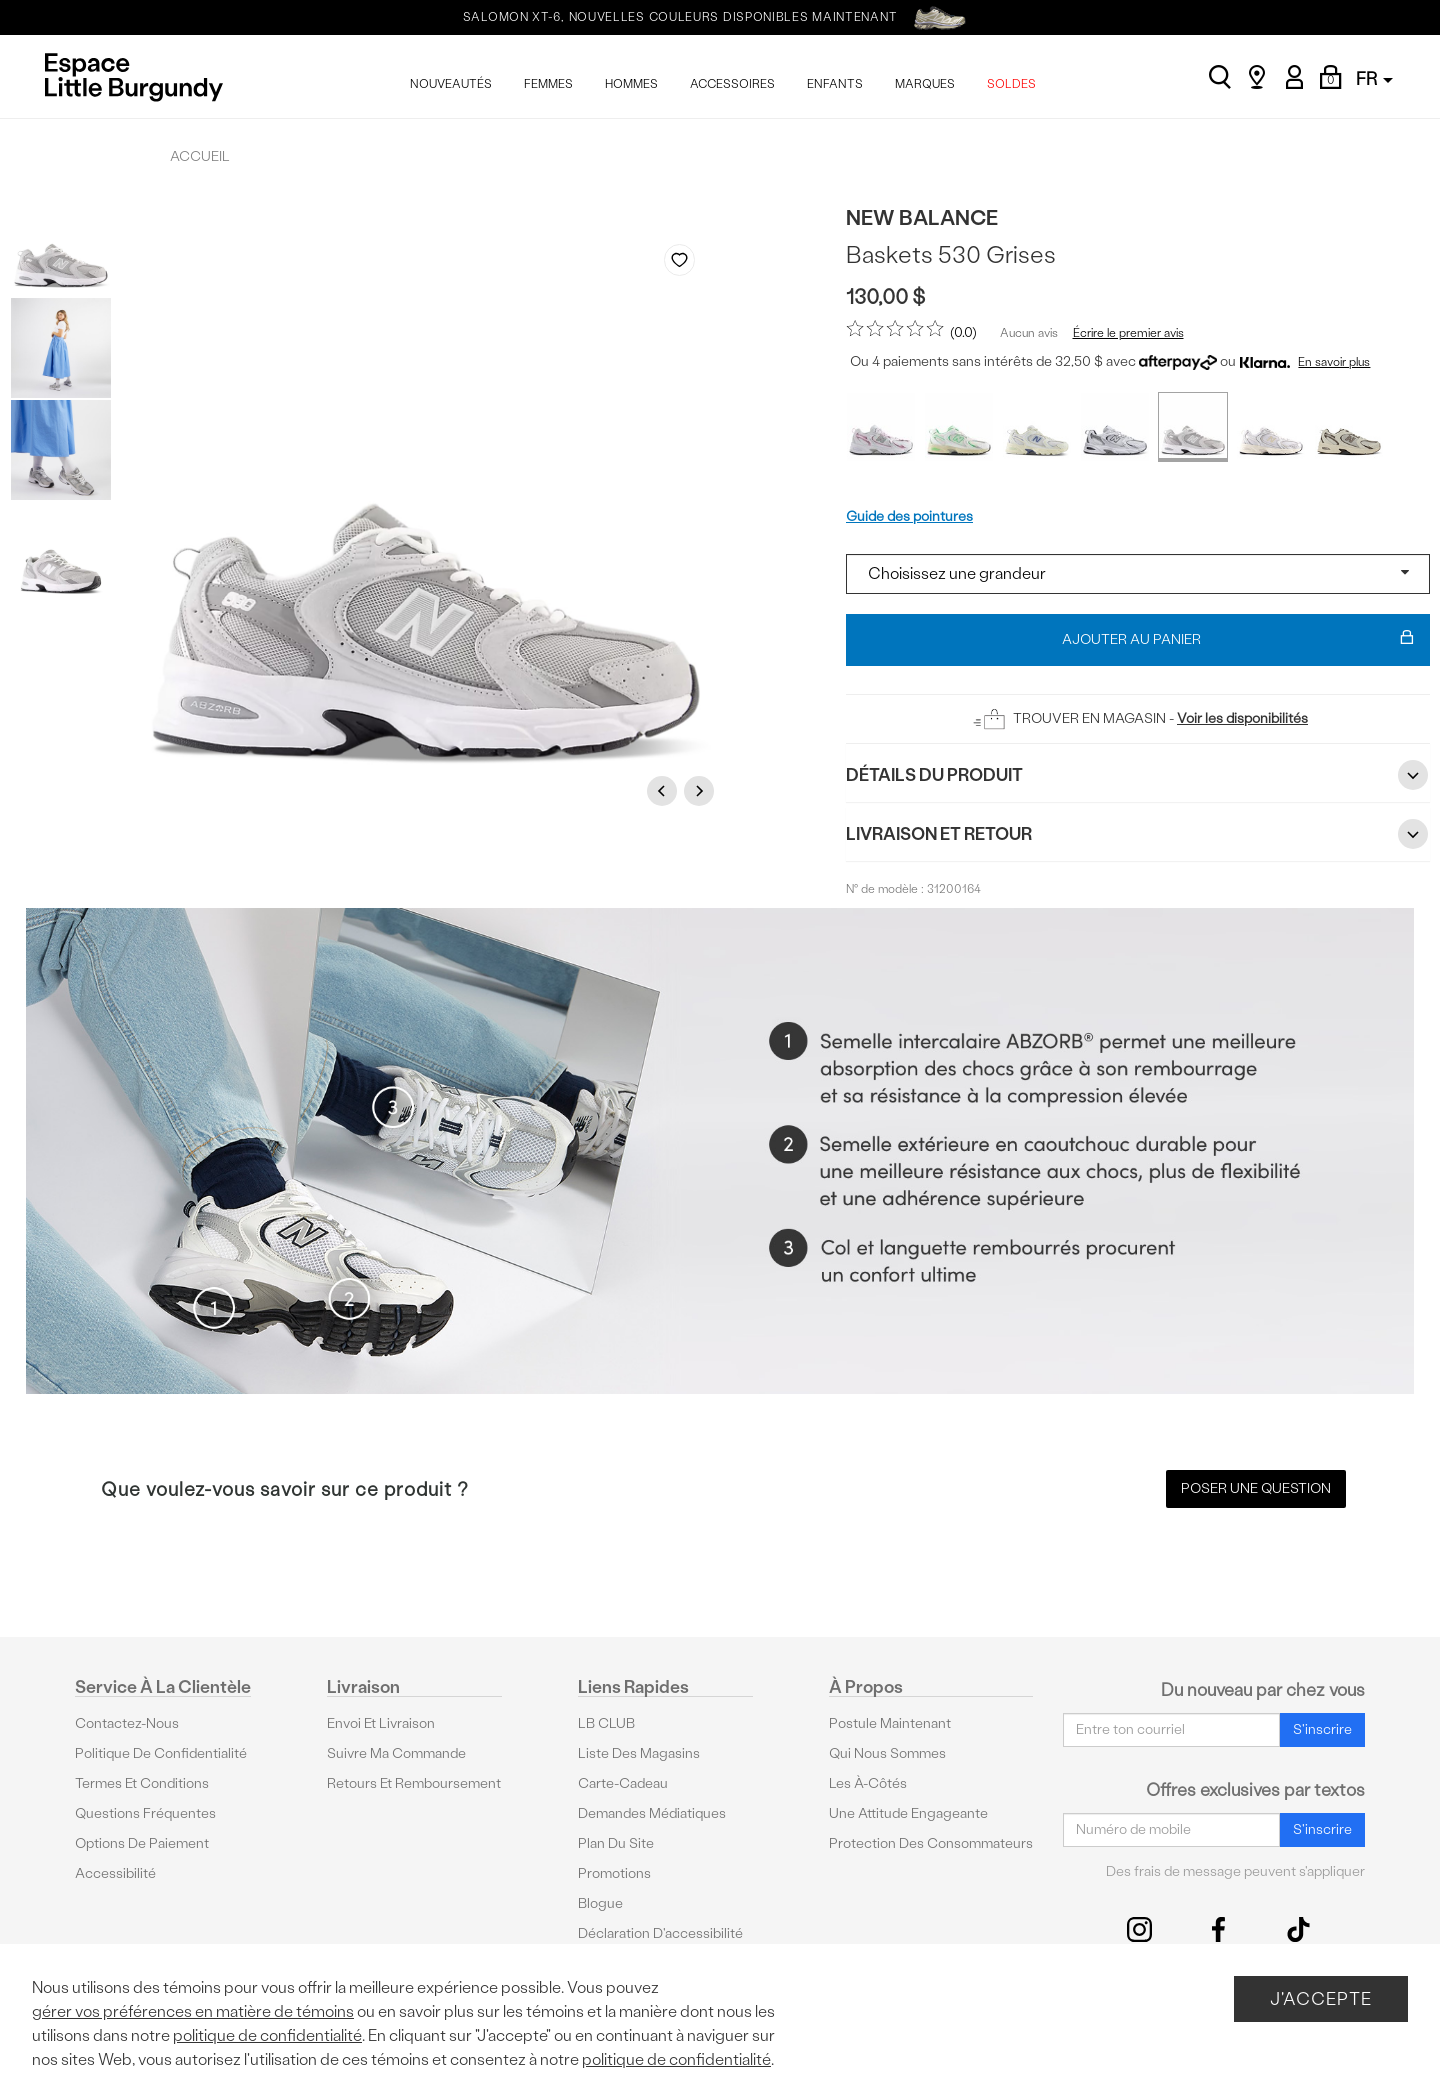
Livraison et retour (1138, 834)
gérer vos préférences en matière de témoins (193, 2011)
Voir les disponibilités (1242, 718)
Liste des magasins (639, 1753)
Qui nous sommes (887, 1753)
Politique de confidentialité (161, 1753)
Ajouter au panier (1238, 640)
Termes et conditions (142, 1783)
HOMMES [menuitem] (631, 84)
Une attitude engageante (908, 1813)
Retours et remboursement (414, 1783)
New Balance (922, 217)
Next (702, 790)
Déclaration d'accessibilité (660, 1933)
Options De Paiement (142, 1843)
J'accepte (1321, 1998)
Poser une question (1256, 1488)
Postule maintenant (890, 1723)
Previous (665, 790)
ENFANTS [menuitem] (835, 84)
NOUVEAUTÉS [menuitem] (451, 84)
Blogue (600, 1903)
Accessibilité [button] (115, 1873)
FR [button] (1374, 78)
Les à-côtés (868, 1783)
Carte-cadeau (623, 1783)
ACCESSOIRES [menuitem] (732, 84)
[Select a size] (1138, 574)
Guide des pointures (909, 516)
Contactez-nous (127, 1723)
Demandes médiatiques (652, 1813)
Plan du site (616, 1843)
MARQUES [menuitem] (925, 84)
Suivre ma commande (396, 1753)
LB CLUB (606, 1723)
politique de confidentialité (267, 2035)
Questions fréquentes (145, 1813)
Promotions (614, 1873)
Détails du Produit (1138, 775)
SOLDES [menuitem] (1011, 84)
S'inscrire (1322, 1729)
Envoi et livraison (381, 1723)
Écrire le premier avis (1128, 333)
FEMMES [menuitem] (548, 84)
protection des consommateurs (931, 1843)
